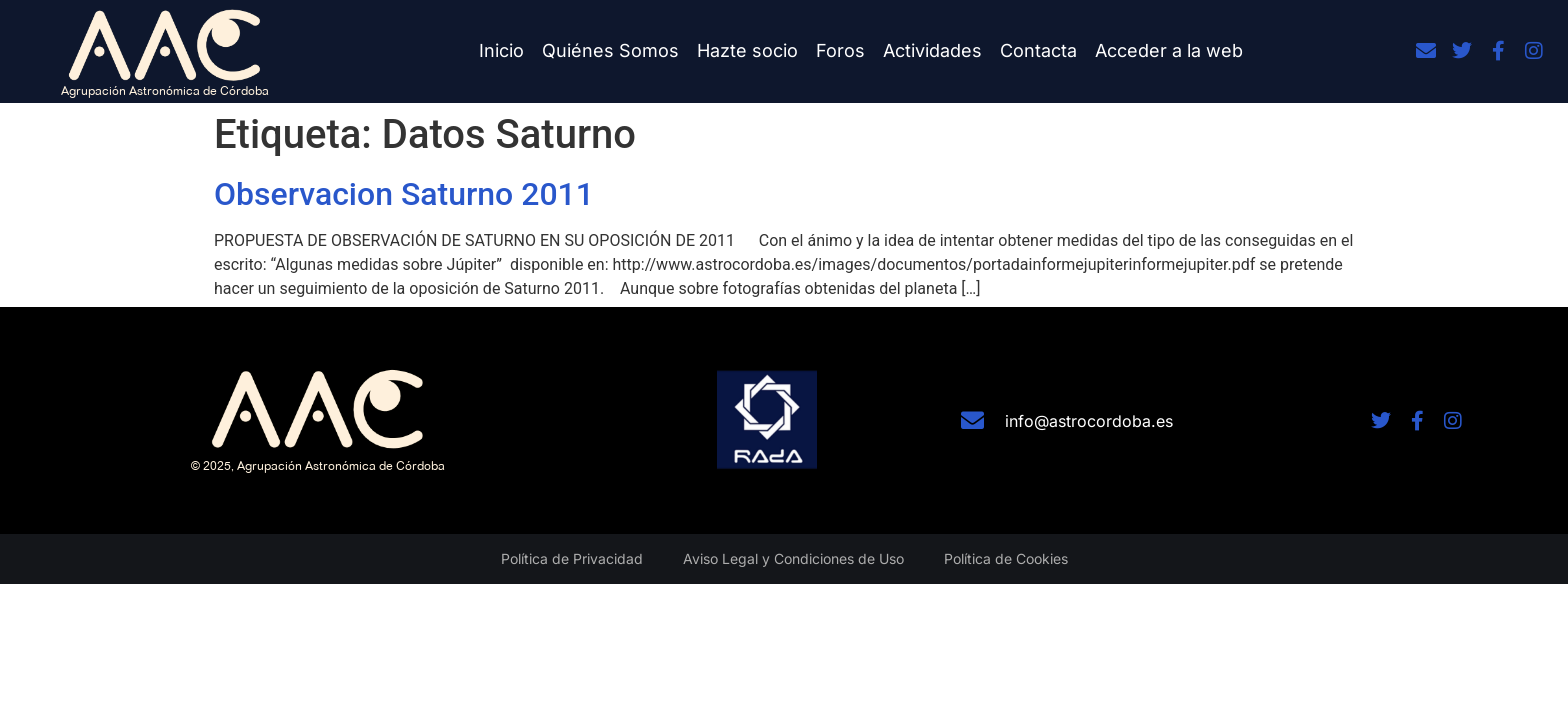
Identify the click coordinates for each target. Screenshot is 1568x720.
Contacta (1038, 50)
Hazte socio (747, 50)
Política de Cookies (1006, 558)
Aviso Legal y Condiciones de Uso (793, 558)
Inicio (501, 50)
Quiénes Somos (610, 50)
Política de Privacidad (572, 558)
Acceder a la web (1169, 50)
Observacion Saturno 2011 (404, 194)
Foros (840, 50)
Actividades (932, 50)
